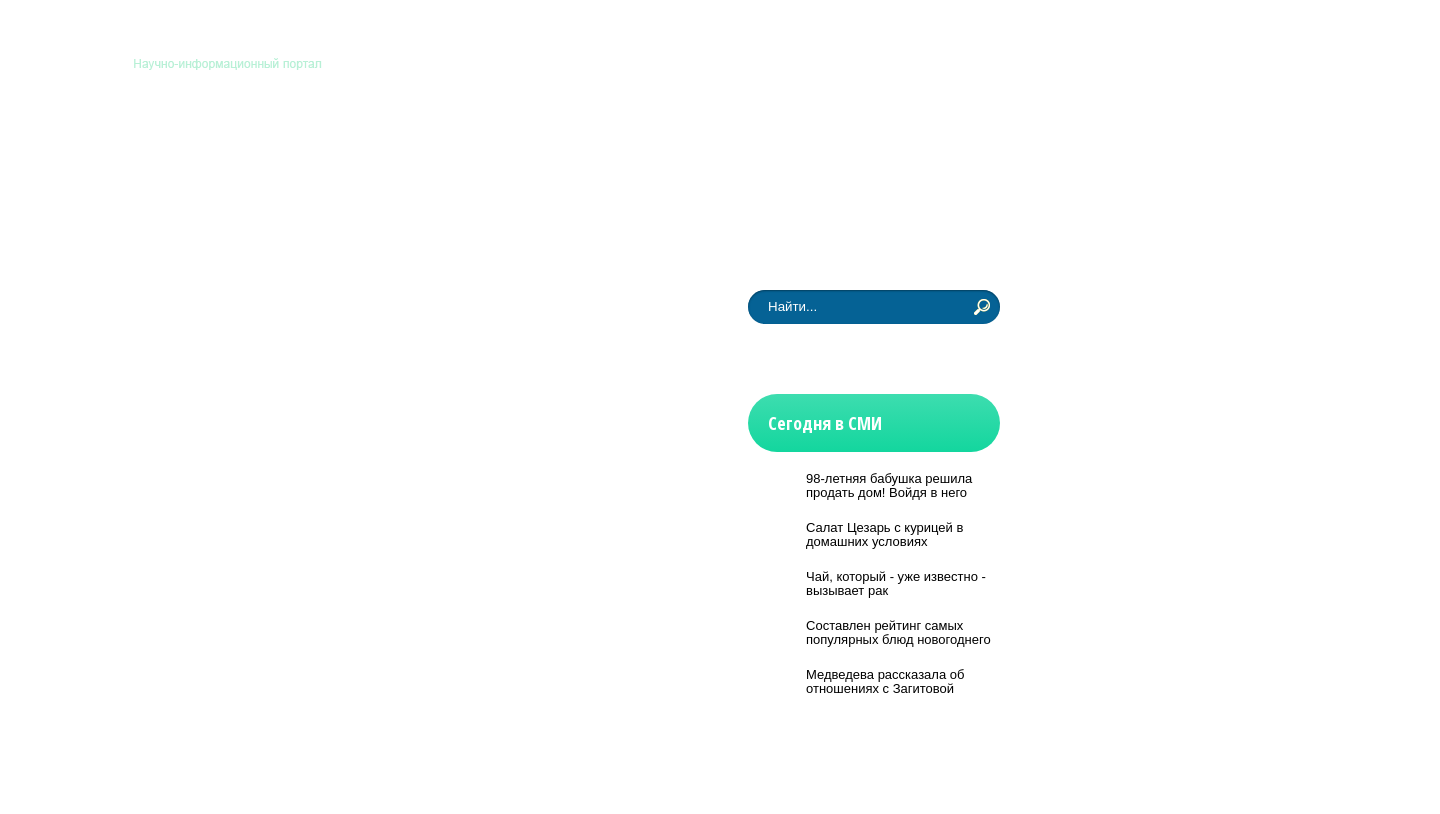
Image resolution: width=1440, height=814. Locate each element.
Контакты (972, 38)
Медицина (431, 143)
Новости (193, 221)
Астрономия (207, 143)
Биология (323, 143)
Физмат (749, 143)
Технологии (547, 143)
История (656, 143)
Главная (900, 38)
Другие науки (859, 143)
